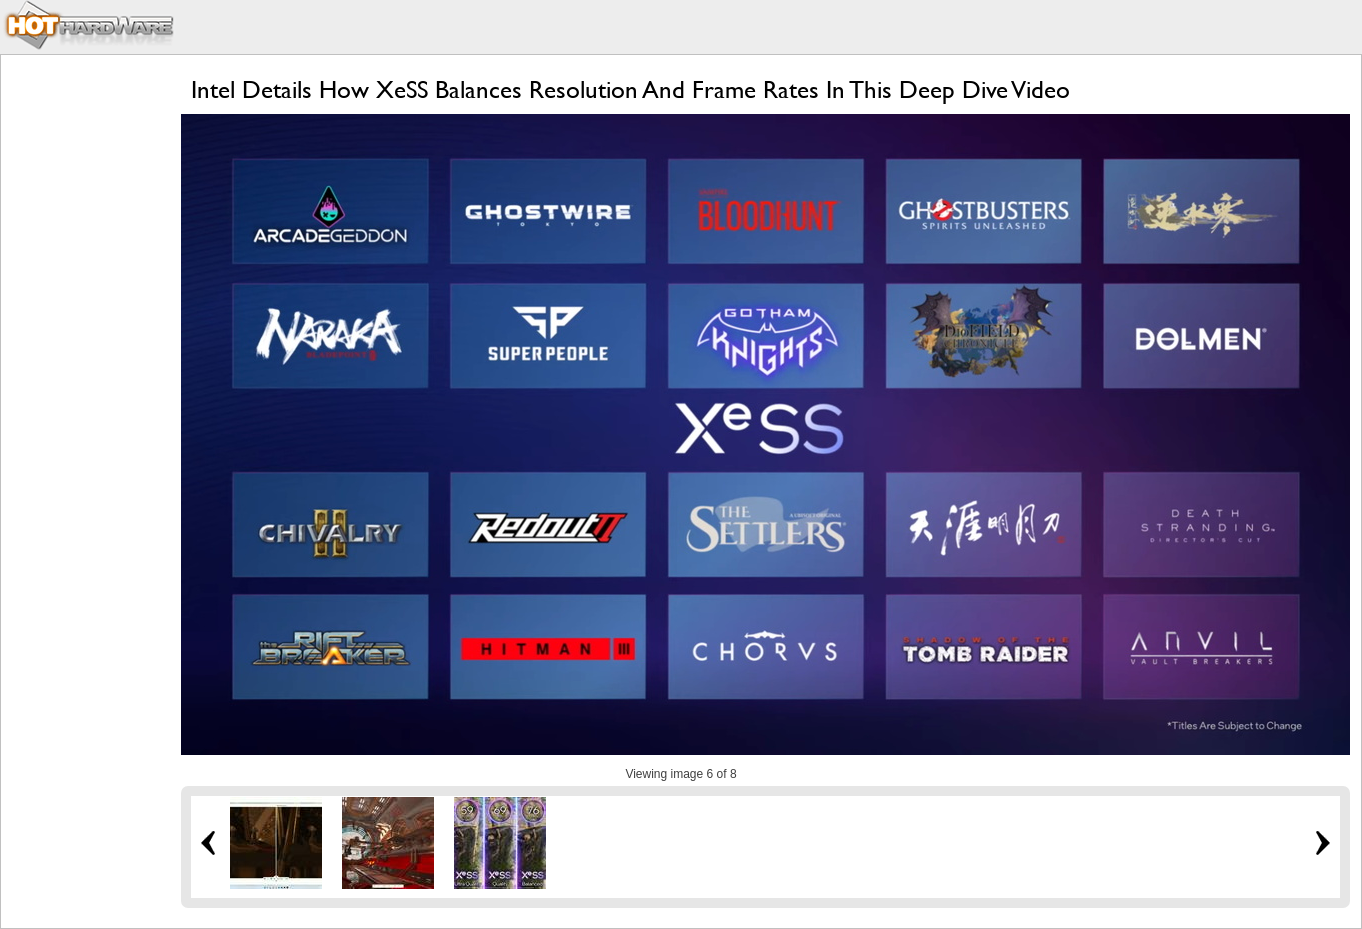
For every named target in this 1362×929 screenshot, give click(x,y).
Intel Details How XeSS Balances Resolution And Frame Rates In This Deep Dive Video (630, 89)
